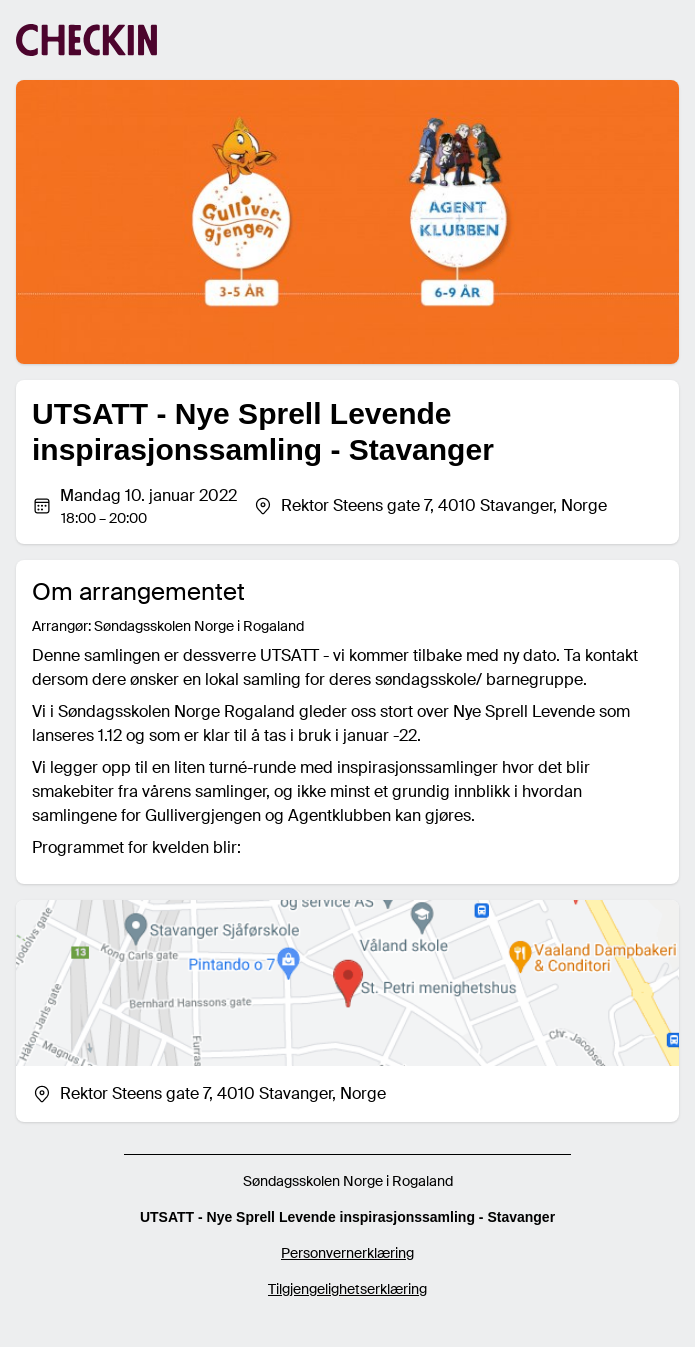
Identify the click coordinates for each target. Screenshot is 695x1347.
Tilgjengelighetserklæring (347, 1289)
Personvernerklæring (347, 1253)
